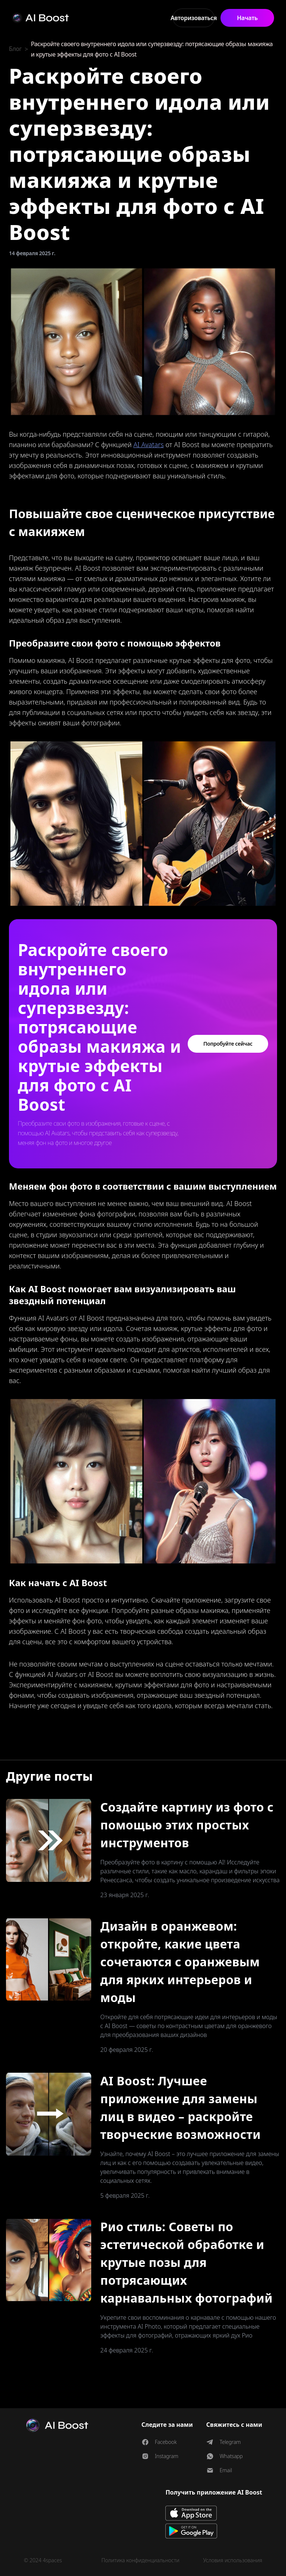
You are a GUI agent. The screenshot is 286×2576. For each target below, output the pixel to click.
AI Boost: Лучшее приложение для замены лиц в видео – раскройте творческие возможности (180, 2107)
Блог (15, 49)
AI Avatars (148, 444)
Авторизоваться (193, 18)
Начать (247, 18)
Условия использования (232, 2560)
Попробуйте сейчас (227, 1043)
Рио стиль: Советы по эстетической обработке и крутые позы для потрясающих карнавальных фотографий (186, 2262)
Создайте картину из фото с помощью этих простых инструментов (186, 1825)
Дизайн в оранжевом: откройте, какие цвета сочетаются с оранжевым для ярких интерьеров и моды (180, 1961)
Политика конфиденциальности (140, 2560)
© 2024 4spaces (43, 2560)
